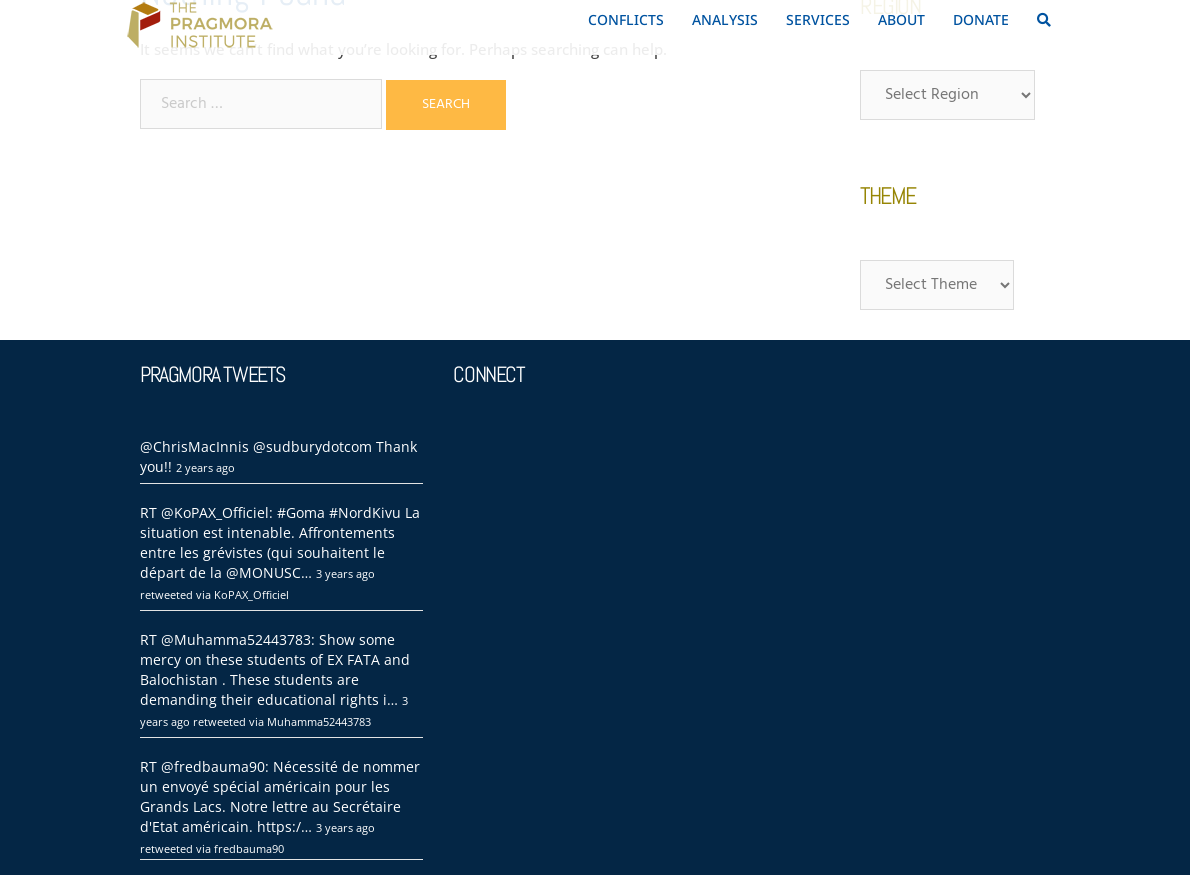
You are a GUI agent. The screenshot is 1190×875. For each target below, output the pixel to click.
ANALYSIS (725, 19)
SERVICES (818, 19)
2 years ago (205, 467)
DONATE (981, 19)
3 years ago (345, 573)
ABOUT (901, 19)
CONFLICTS (626, 19)
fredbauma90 (249, 848)
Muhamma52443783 (319, 721)
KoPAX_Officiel (251, 594)
